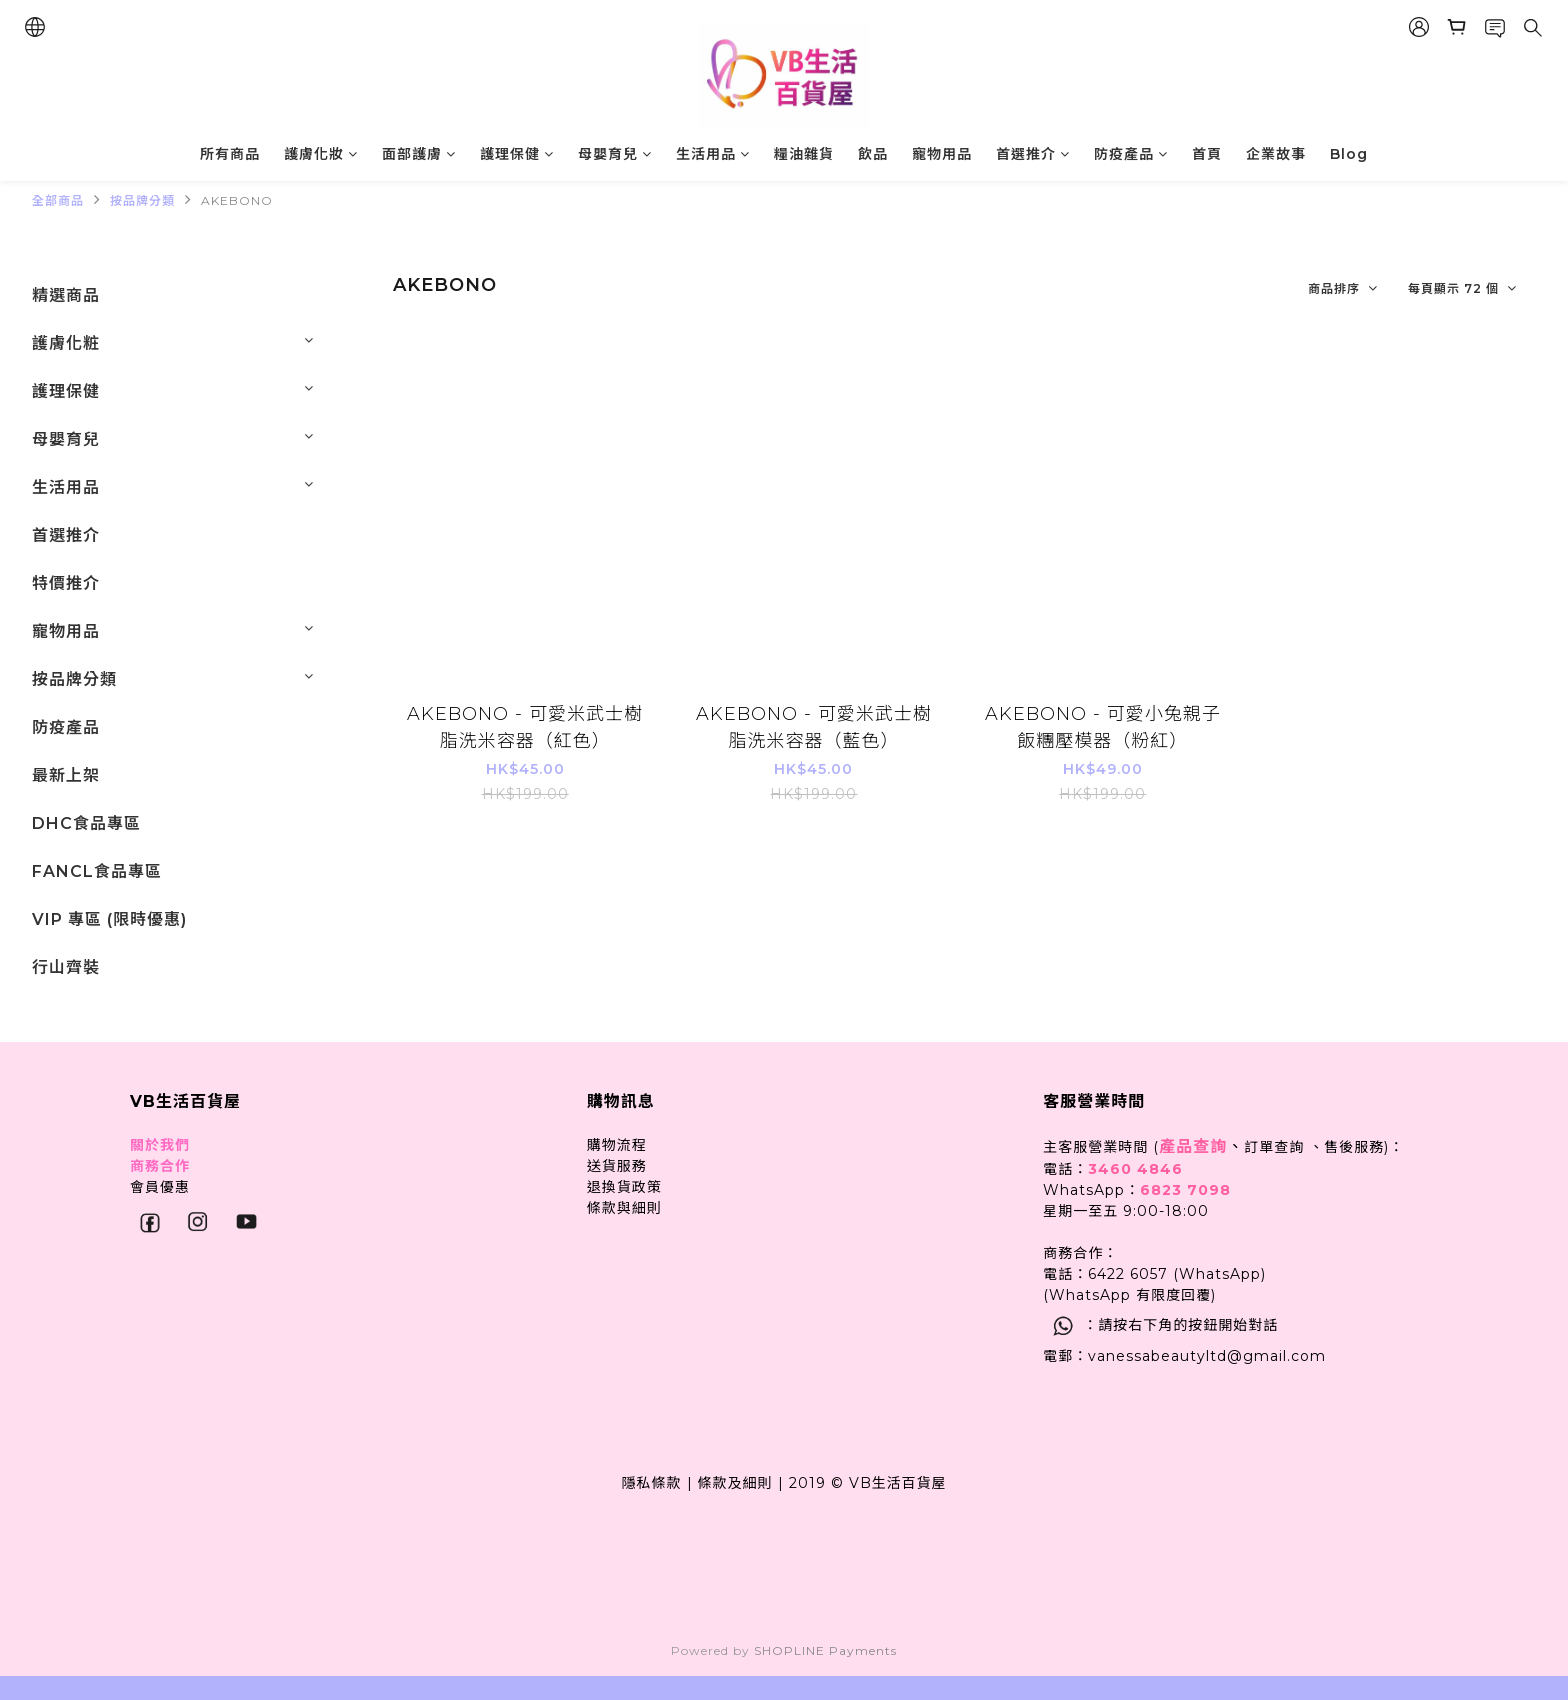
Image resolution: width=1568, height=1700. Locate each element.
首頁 (1207, 154)
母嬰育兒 (615, 154)
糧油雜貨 (804, 154)
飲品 (873, 154)
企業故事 (1276, 154)
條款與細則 (624, 1208)
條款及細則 (735, 1483)
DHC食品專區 (86, 823)
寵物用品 (942, 154)
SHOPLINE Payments (825, 1650)
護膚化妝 (321, 154)
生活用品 (713, 154)
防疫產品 (1131, 154)
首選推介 (1033, 154)
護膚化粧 (66, 343)
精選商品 (66, 295)
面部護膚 (419, 154)
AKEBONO (237, 200)
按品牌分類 (142, 200)
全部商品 (58, 200)
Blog (1349, 154)
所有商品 (230, 154)
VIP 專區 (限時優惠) (109, 919)
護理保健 (517, 154)
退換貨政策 (624, 1187)
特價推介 (66, 583)
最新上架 (66, 775)
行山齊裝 (66, 967)
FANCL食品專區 (97, 871)
